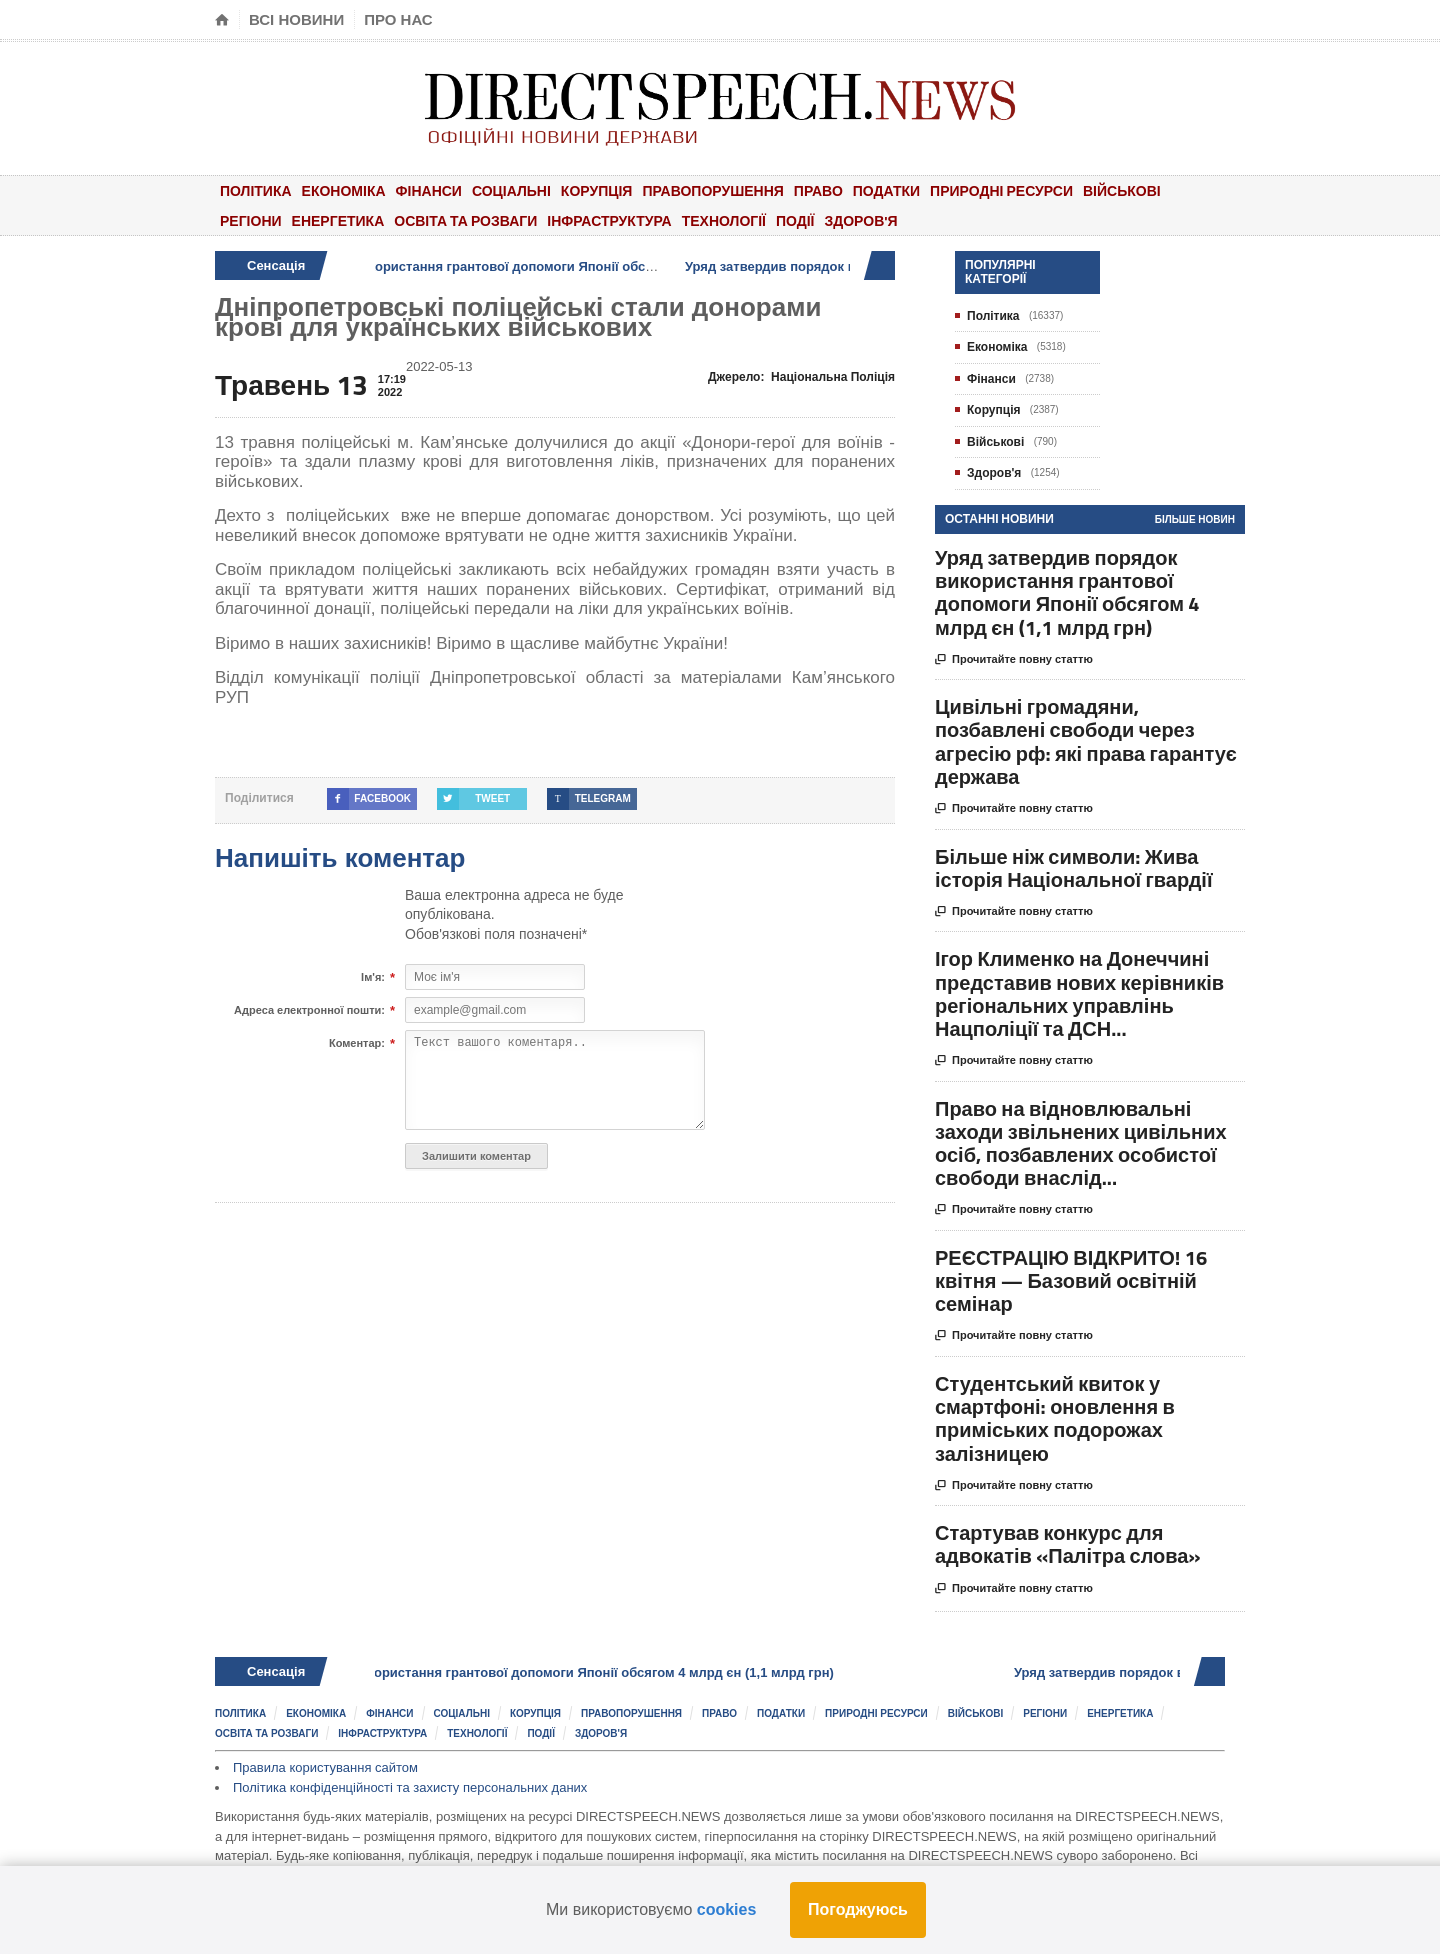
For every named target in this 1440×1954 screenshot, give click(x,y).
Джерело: (801, 377)
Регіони (251, 220)
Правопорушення (712, 190)
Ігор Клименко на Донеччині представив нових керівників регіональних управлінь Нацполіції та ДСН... (1079, 993)
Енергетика (338, 220)
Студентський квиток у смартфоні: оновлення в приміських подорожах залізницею (1055, 1418)
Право (818, 190)
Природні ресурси (1001, 190)
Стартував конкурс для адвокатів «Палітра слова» (1068, 1544)
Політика (256, 190)
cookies (727, 1909)
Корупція (597, 190)
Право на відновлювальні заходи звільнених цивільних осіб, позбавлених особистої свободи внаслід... (1081, 1143)
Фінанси (429, 190)
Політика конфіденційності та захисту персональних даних (410, 1787)
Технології (724, 220)
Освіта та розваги (465, 220)
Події (795, 220)
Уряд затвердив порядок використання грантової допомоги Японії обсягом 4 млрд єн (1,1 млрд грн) (536, 266)
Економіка (344, 190)
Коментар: (357, 1044)
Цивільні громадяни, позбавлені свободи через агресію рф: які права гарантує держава (1086, 741)
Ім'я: (373, 978)
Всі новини (296, 19)
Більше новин (1195, 519)
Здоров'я (860, 220)
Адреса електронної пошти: (309, 1011)
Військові (1122, 190)
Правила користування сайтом (325, 1767)
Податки (886, 190)
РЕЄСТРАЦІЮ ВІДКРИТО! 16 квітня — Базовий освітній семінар (1071, 1280)
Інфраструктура (609, 220)
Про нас (398, 19)
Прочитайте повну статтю (1014, 660)
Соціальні (511, 190)
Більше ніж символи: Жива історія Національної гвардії (1074, 868)
